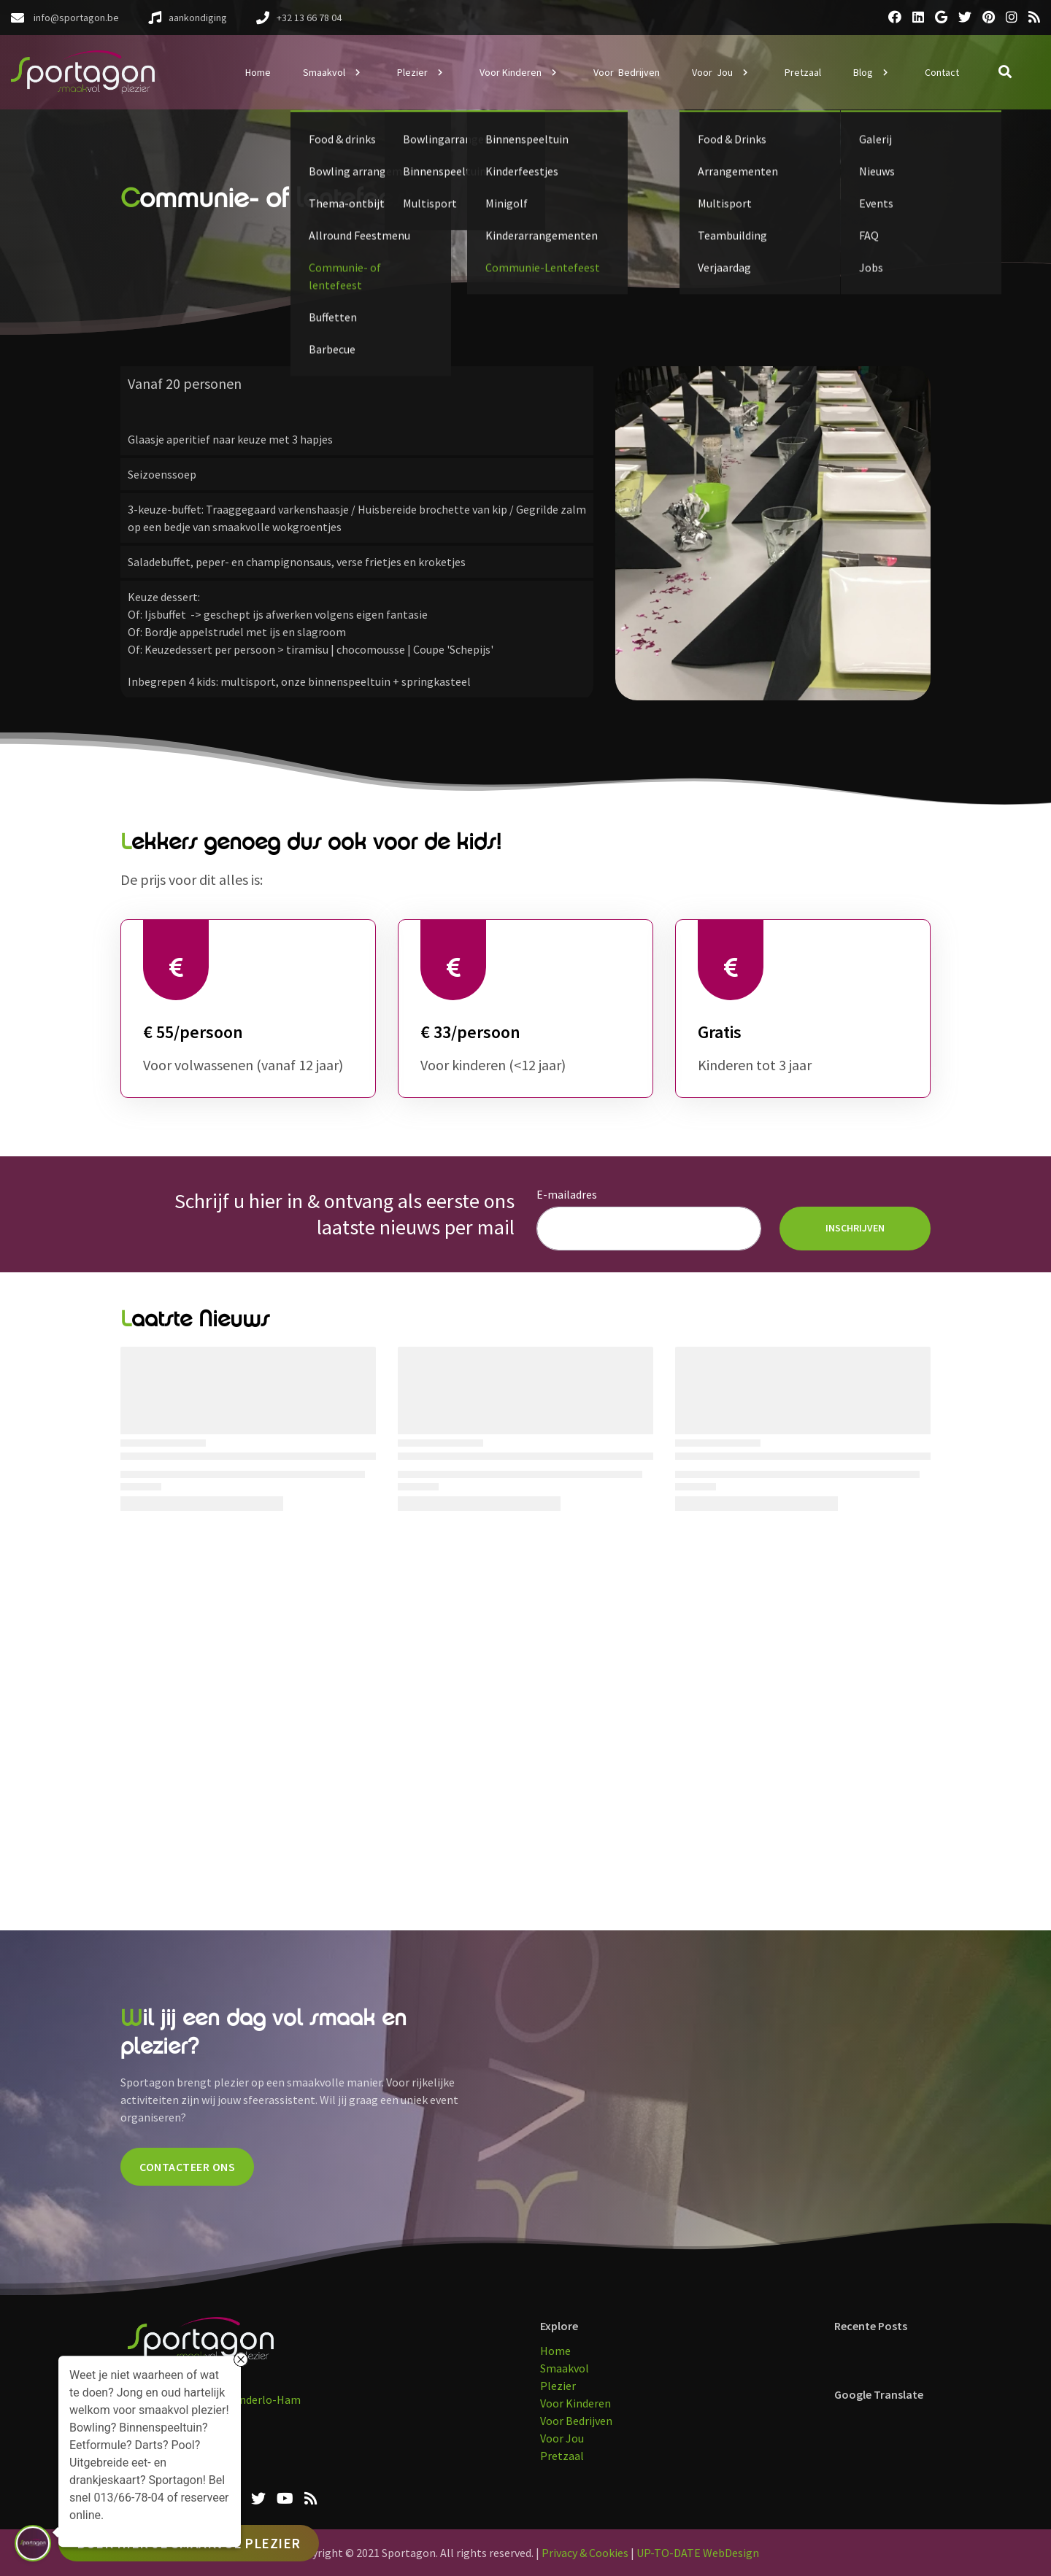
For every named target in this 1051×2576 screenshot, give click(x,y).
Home (555, 2350)
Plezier (558, 2385)
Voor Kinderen (575, 2403)
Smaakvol (564, 2368)
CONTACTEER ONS (187, 2166)
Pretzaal (562, 2455)
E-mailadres (566, 1194)
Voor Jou (562, 2438)
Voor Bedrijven (576, 2420)
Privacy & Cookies (585, 2552)
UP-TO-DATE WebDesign (697, 2552)
